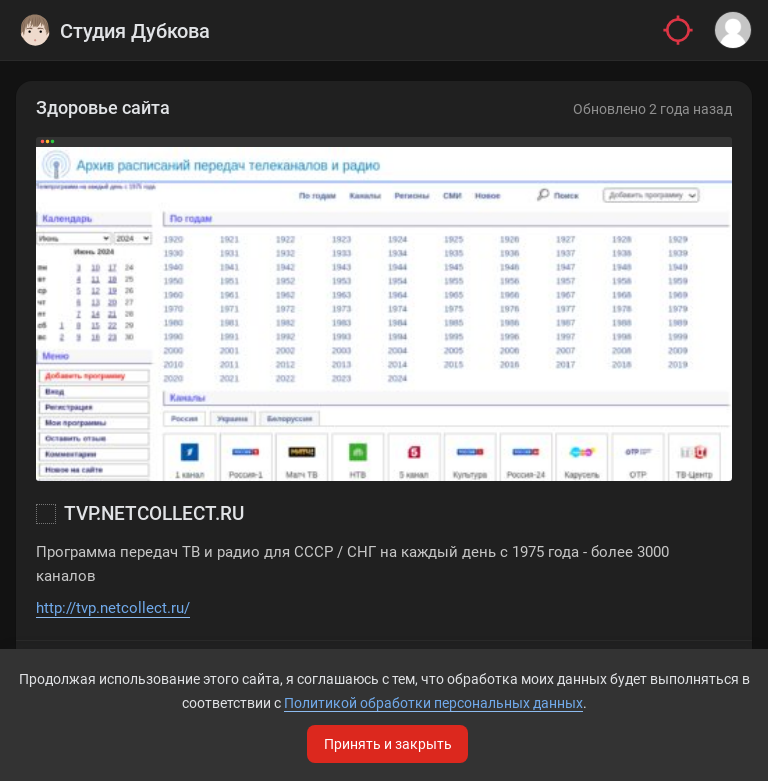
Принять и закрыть (388, 744)
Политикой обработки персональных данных (433, 703)
